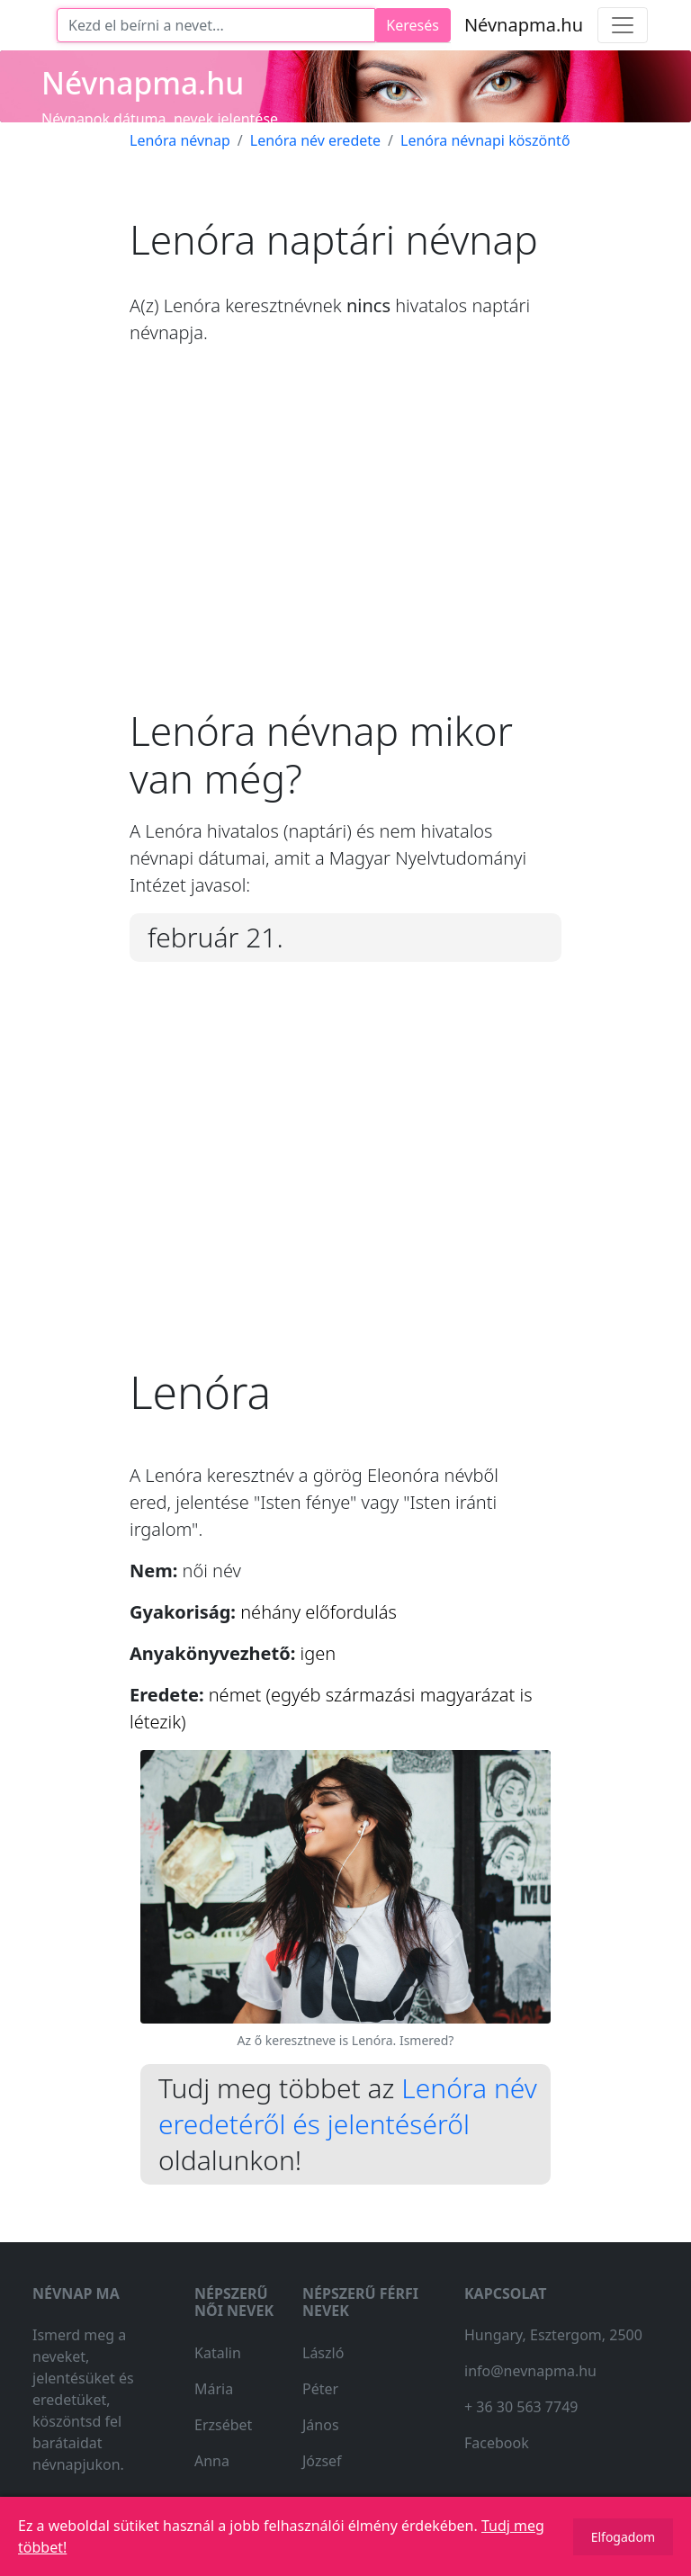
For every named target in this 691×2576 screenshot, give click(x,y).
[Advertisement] (345, 541)
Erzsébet (223, 2425)
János (320, 2425)
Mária (213, 2389)
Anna (211, 2461)
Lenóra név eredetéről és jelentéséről (347, 2105)
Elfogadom (623, 2536)
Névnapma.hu (523, 25)
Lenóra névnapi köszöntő (485, 140)
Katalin (217, 2353)
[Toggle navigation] (622, 25)
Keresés (412, 25)
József (322, 2461)
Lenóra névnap (180, 140)
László (323, 2353)
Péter (320, 2389)
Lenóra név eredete (315, 140)
